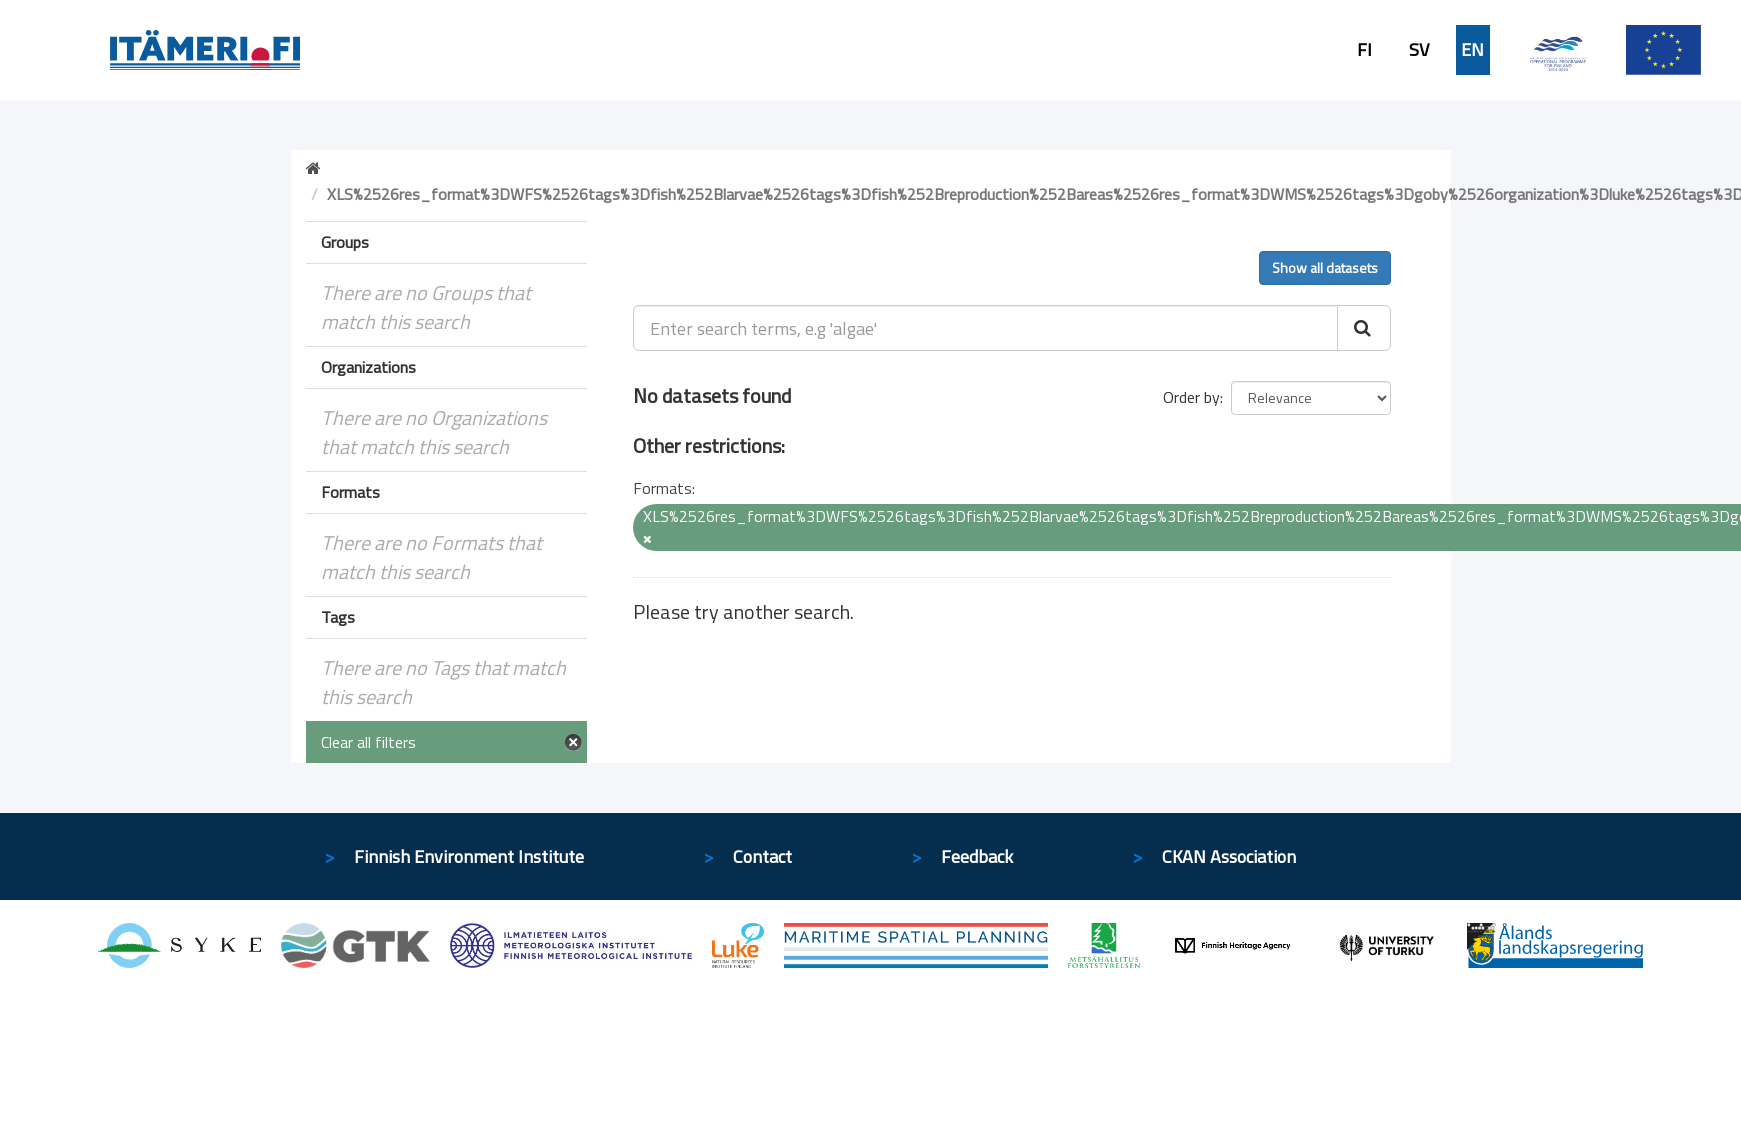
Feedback (977, 856)
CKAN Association (1229, 856)
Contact (762, 856)
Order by (1191, 397)
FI (1364, 50)
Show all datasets (1325, 267)
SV (1419, 50)
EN (1472, 50)
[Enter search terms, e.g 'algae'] (985, 328)
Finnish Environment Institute (469, 856)
